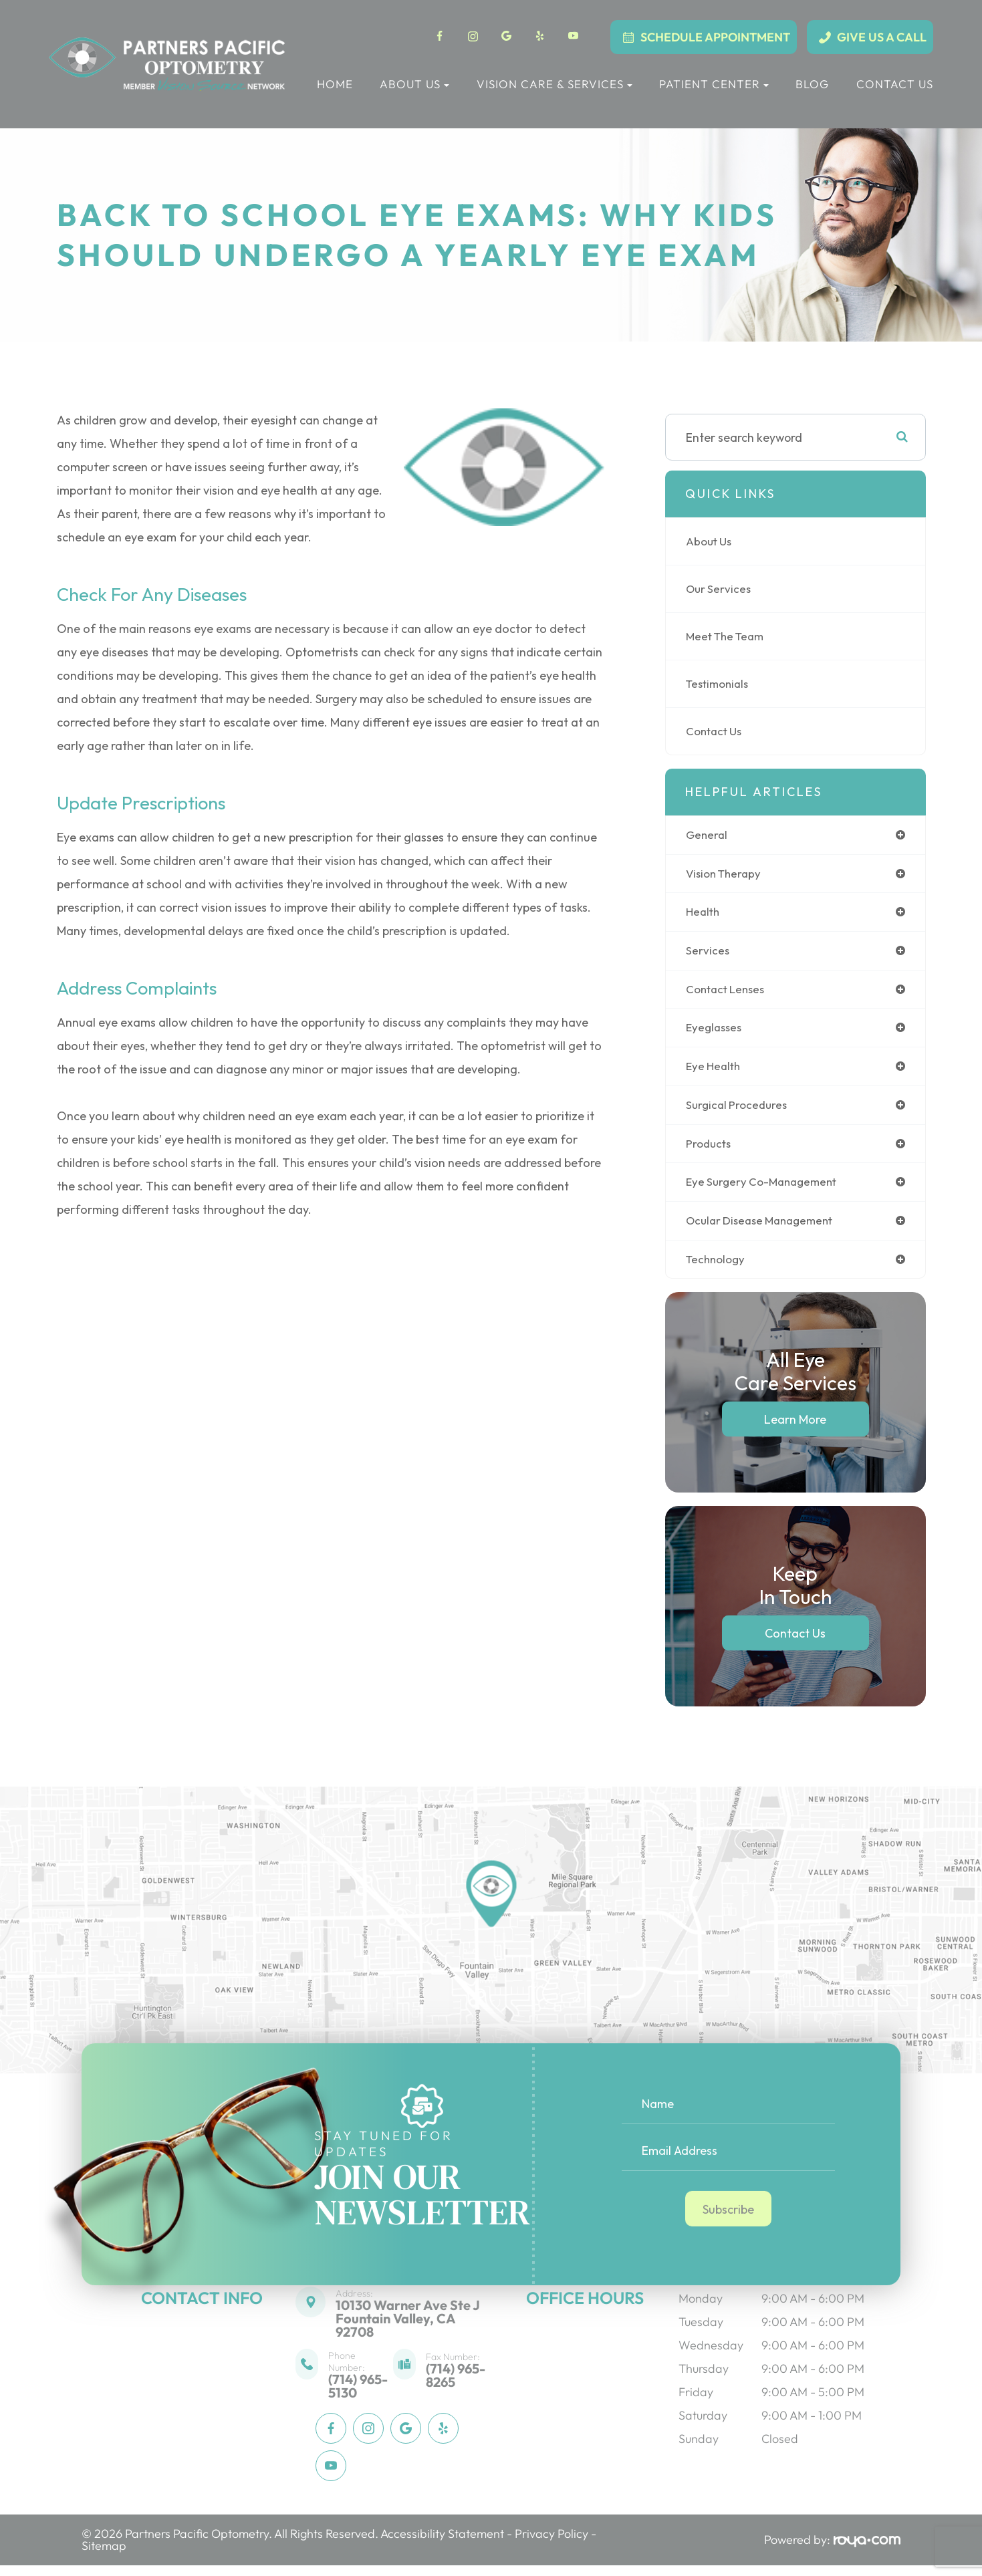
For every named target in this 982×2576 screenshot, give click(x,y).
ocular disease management (765, 1229)
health (704, 914)
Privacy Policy (551, 2544)
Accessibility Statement (442, 2544)
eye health (715, 1071)
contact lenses (728, 993)
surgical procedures (739, 1111)
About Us (711, 541)
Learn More (795, 1430)
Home (335, 84)
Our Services (720, 588)
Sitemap (104, 2556)
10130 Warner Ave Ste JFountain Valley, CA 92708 (408, 2329)
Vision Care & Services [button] (554, 84)
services (708, 953)
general (707, 835)
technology (717, 1269)
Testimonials (720, 683)
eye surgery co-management (766, 1190)
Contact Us (894, 84)
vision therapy (726, 874)
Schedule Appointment (715, 37)
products (710, 1150)
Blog (812, 84)
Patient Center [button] (714, 84)
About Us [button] (414, 84)
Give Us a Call (882, 37)
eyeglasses (715, 1032)
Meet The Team (728, 636)
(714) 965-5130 (358, 2396)
